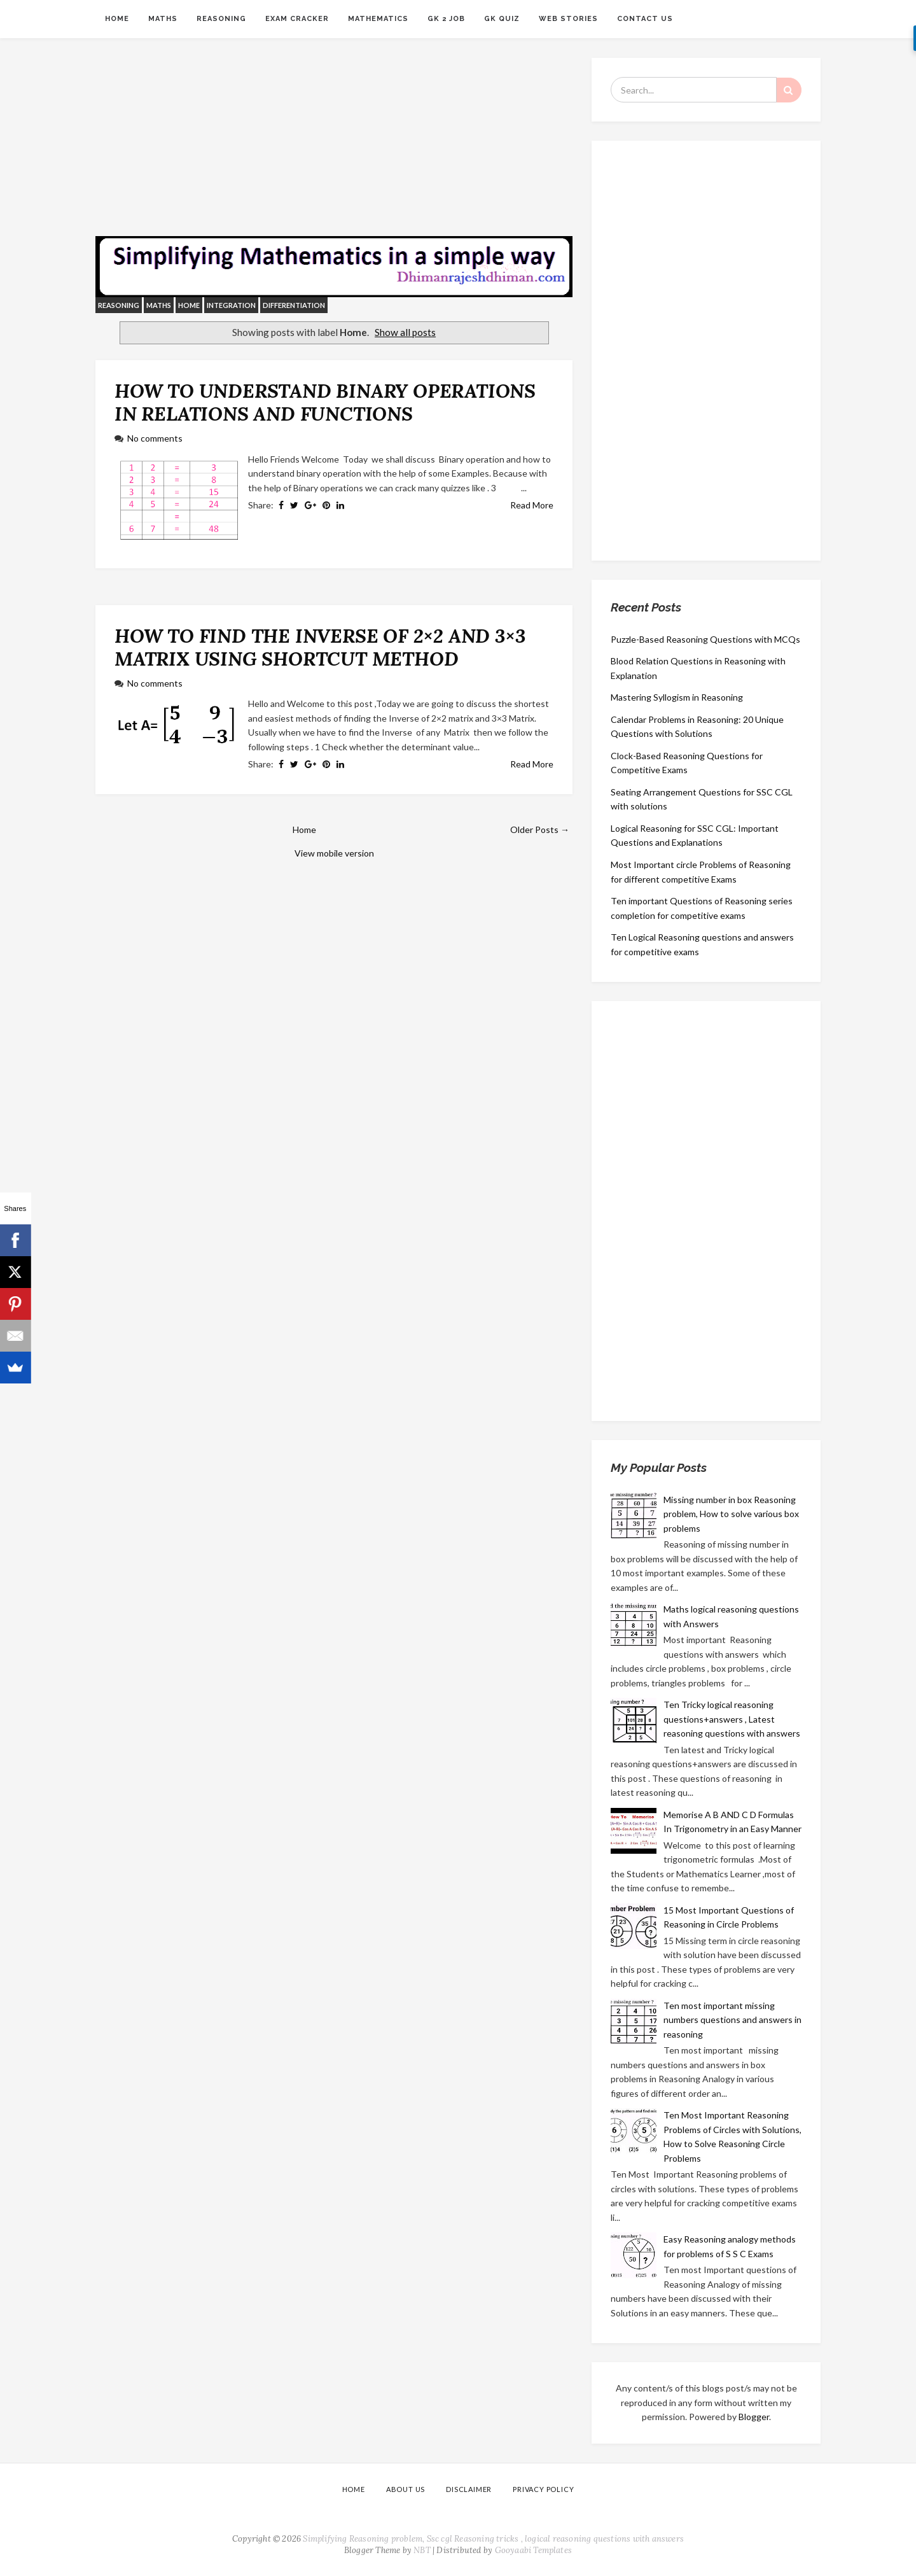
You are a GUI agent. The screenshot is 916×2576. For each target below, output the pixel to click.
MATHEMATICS (378, 19)
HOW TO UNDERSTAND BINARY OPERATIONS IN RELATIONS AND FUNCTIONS (325, 402)
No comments (155, 438)
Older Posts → (539, 829)
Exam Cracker (297, 19)
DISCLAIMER (469, 2489)
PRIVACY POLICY (543, 2489)
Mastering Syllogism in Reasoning (677, 697)
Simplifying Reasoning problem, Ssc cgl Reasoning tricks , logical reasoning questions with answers (493, 2538)
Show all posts (405, 332)
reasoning (118, 305)
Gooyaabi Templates (533, 2550)
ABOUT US (405, 2489)
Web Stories (568, 19)
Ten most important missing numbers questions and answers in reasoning (732, 2020)
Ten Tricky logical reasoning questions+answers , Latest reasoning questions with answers (731, 1719)
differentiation (294, 305)
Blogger (754, 2416)
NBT (422, 2550)
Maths (162, 19)
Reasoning (221, 19)
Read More (531, 505)
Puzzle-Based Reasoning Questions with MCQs (705, 639)
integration (231, 305)
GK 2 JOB (446, 19)
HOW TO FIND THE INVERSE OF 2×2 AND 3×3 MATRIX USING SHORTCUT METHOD (319, 647)
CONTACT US (645, 19)
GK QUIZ (502, 19)
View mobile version (334, 853)
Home (117, 19)
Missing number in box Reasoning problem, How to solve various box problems (731, 1514)
